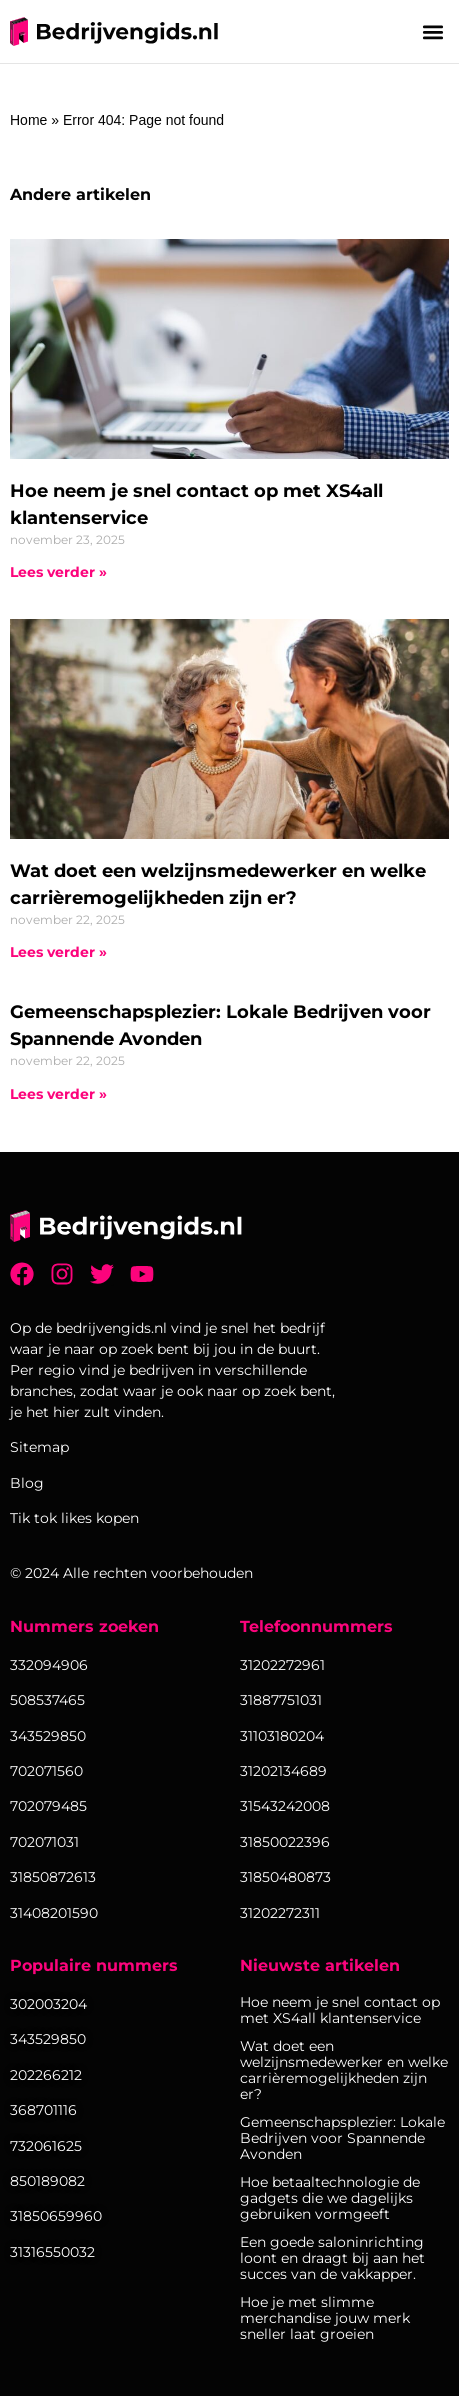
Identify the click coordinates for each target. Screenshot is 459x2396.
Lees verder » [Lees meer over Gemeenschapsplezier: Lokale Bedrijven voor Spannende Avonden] (58, 1094)
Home (28, 120)
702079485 (48, 1806)
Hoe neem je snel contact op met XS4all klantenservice (340, 2010)
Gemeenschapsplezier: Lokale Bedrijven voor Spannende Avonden (342, 2138)
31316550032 (52, 2252)
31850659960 (56, 2216)
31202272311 (280, 1913)
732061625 (46, 2146)
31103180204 (282, 1736)
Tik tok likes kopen (74, 1518)
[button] (432, 31)
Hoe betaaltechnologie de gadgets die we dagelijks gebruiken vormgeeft (330, 2198)
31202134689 (283, 1771)
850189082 (47, 2181)
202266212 (46, 2075)
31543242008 (285, 1806)
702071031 (44, 1842)
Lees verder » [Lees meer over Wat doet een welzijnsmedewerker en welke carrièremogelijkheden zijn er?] (58, 952)
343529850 (48, 2039)
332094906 (49, 1665)
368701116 (43, 2110)
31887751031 (281, 1700)
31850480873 (285, 1877)
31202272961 (282, 1665)
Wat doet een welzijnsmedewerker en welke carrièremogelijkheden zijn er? (344, 2070)
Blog (27, 1483)
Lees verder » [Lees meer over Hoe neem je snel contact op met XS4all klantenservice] (58, 572)
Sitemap (39, 1447)
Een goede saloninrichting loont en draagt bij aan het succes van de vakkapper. (332, 2258)
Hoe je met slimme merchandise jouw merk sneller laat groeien (325, 2318)
